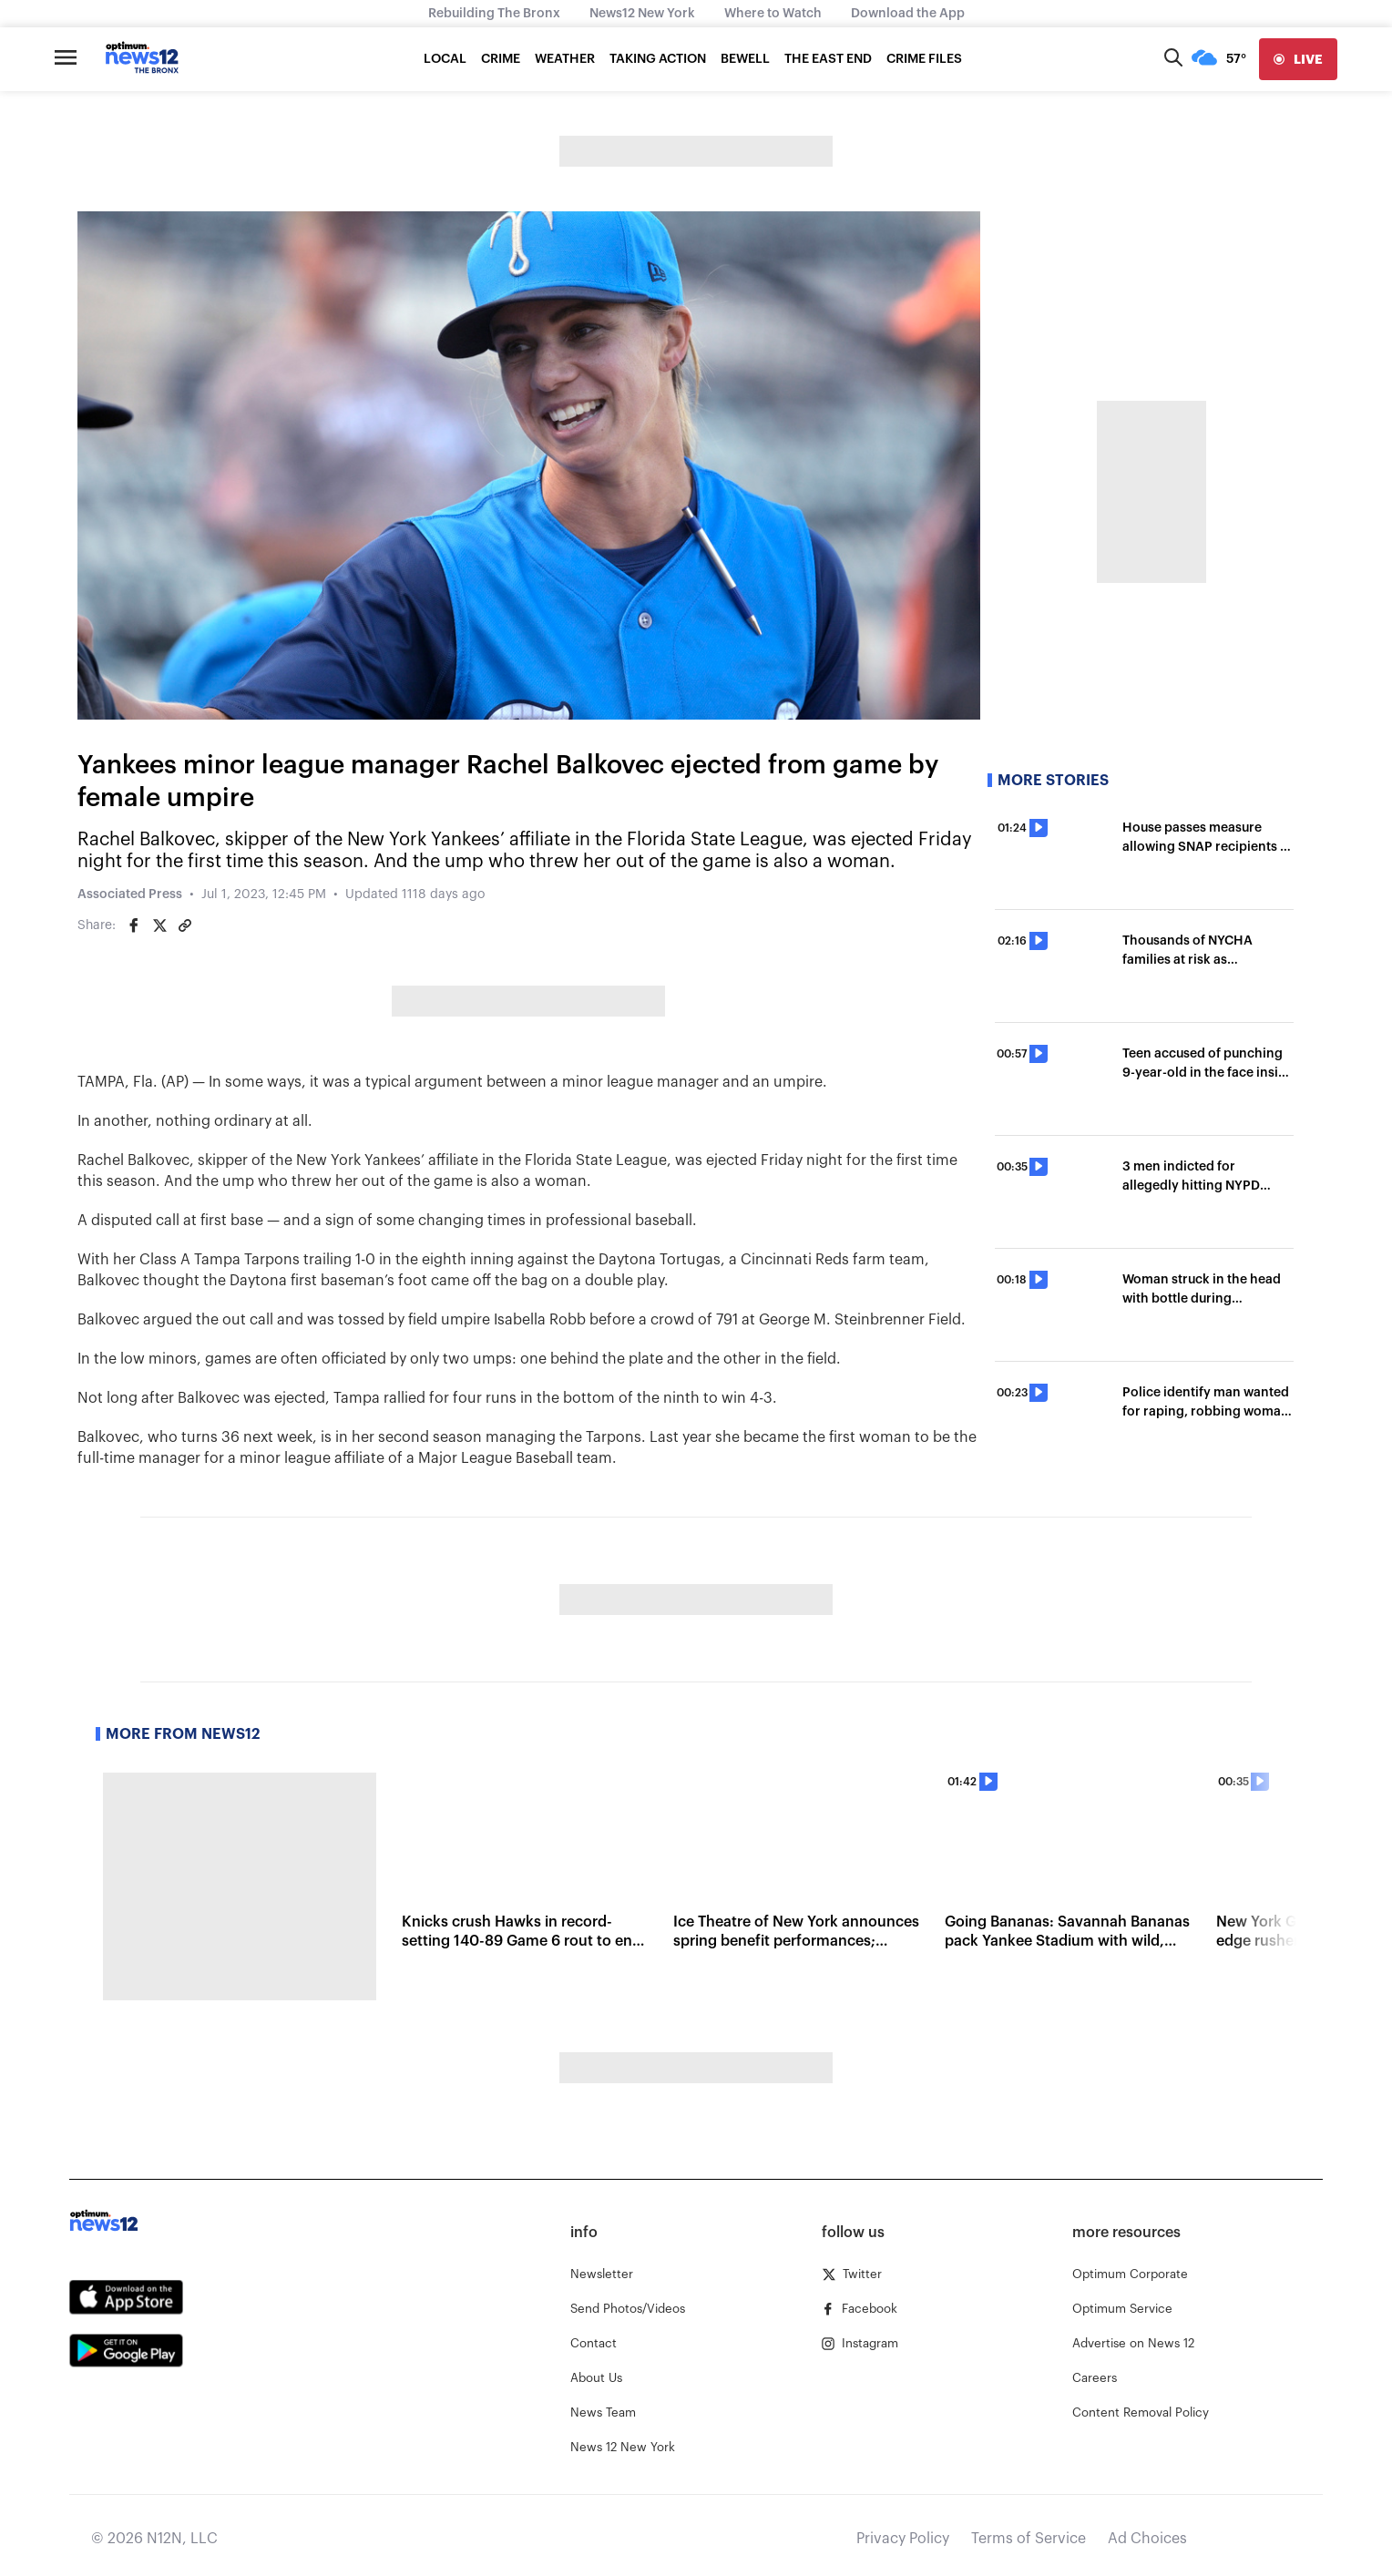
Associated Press (129, 894)
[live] (1298, 59)
